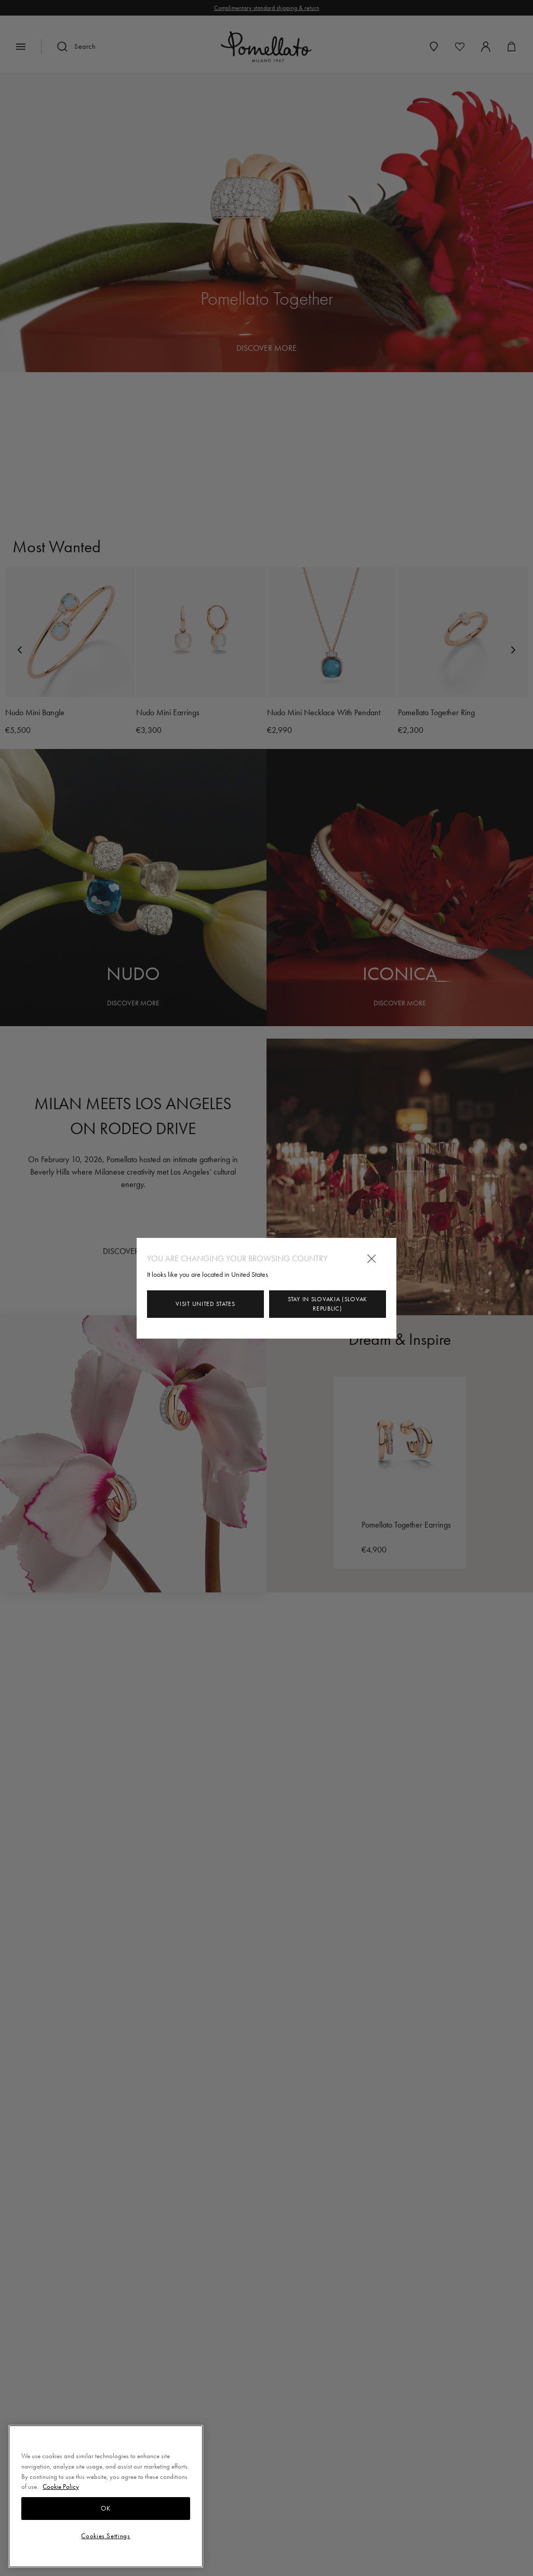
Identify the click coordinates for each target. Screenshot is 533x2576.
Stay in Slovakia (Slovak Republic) (327, 1304)
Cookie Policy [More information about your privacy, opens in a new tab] (61, 2486)
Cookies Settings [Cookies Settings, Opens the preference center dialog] (105, 2536)
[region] (105, 2496)
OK (105, 2508)
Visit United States (205, 1303)
